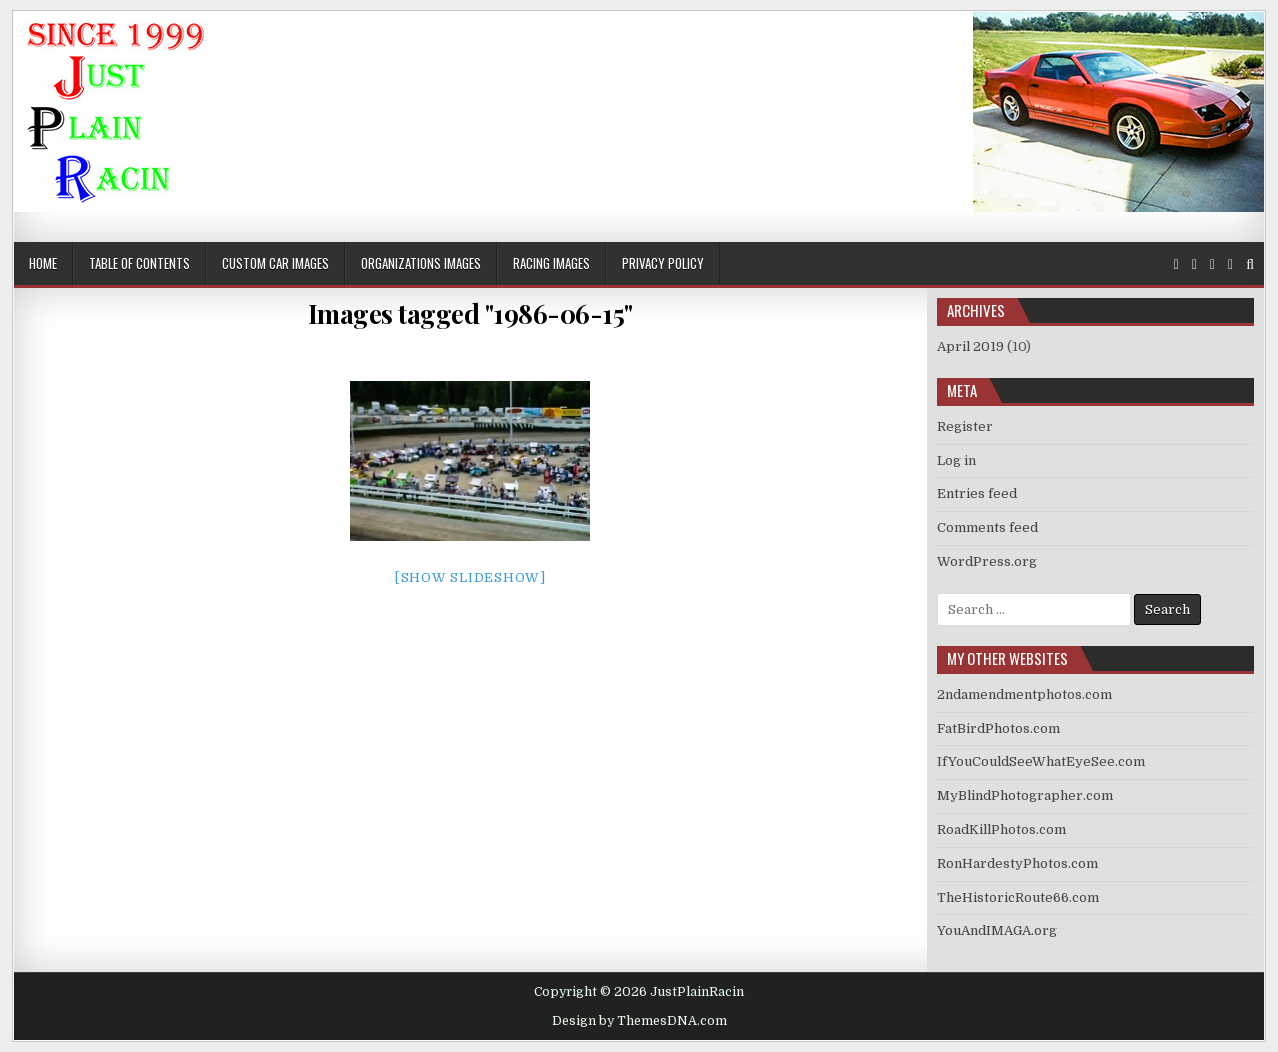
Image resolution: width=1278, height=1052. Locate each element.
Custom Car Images (275, 263)
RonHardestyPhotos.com (1017, 863)
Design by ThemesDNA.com (639, 1021)
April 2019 (970, 346)
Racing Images (551, 263)
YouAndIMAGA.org (997, 930)
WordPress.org (987, 561)
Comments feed (987, 527)
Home (43, 263)
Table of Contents (139, 263)
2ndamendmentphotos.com (1024, 694)
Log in (956, 460)
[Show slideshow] (470, 577)
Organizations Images (421, 263)
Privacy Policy (663, 263)
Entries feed (977, 493)
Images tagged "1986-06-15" (470, 313)
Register (965, 426)
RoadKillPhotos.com (1001, 829)
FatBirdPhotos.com (998, 728)
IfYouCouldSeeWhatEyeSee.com (1041, 761)
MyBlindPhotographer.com (1025, 795)
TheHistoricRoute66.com (1018, 897)
